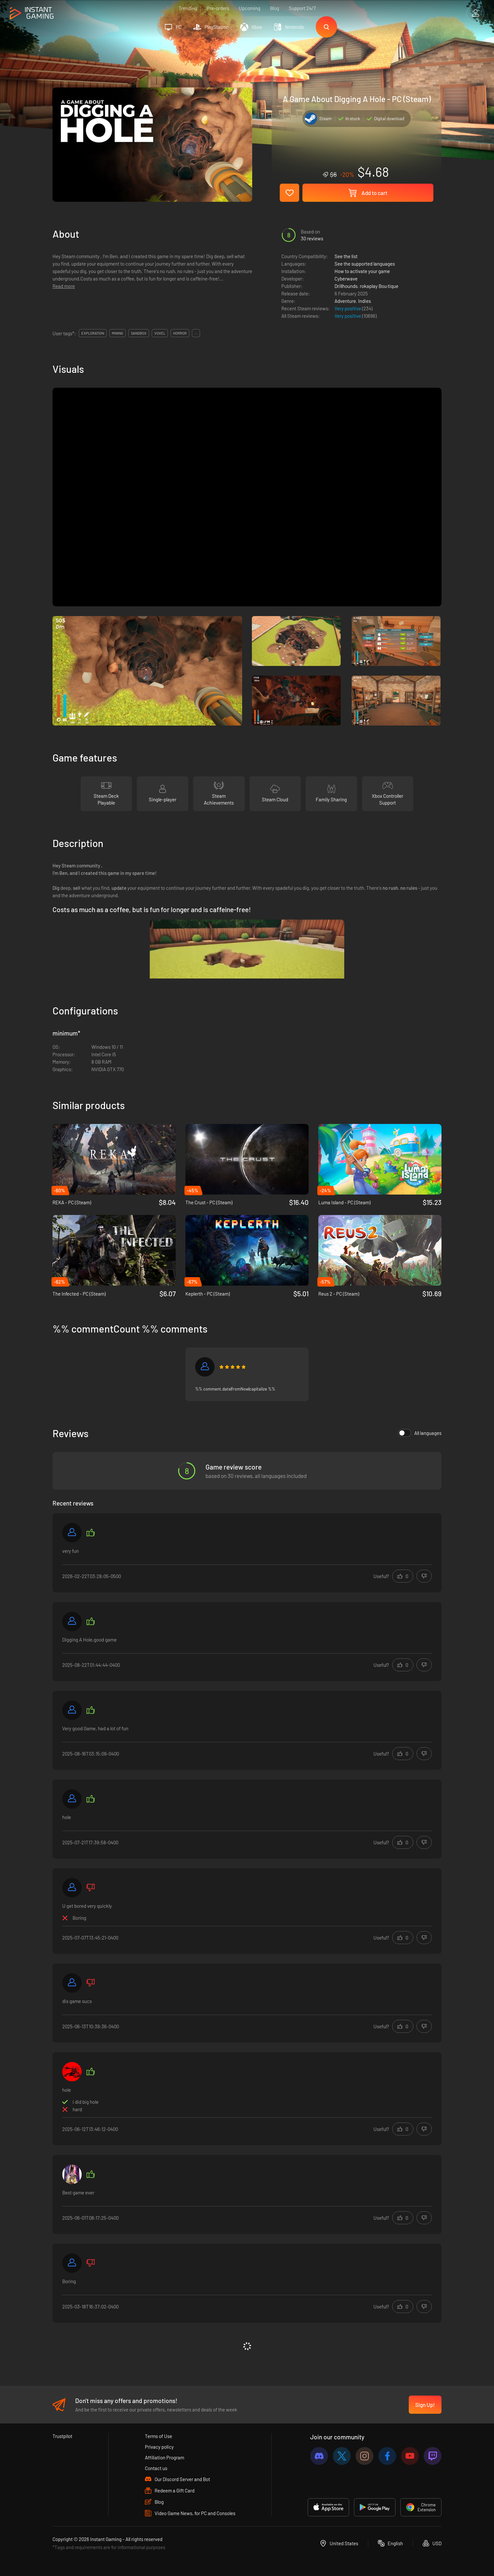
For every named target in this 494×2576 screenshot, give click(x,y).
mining (117, 333)
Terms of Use (158, 2436)
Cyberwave (346, 278)
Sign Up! (425, 2404)
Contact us (156, 2468)
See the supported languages (365, 264)
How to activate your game (362, 271)
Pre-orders (218, 8)
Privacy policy (159, 2447)
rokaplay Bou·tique (379, 286)
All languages (419, 1433)
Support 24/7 (302, 8)
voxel (159, 333)
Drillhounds (346, 286)
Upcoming (249, 8)
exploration (92, 333)
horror (180, 333)
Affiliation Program (164, 2457)
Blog (274, 8)
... (195, 333)
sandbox (139, 333)
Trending (188, 8)
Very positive (348, 308)
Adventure (345, 301)
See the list (346, 256)
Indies (364, 301)
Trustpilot (62, 2436)
